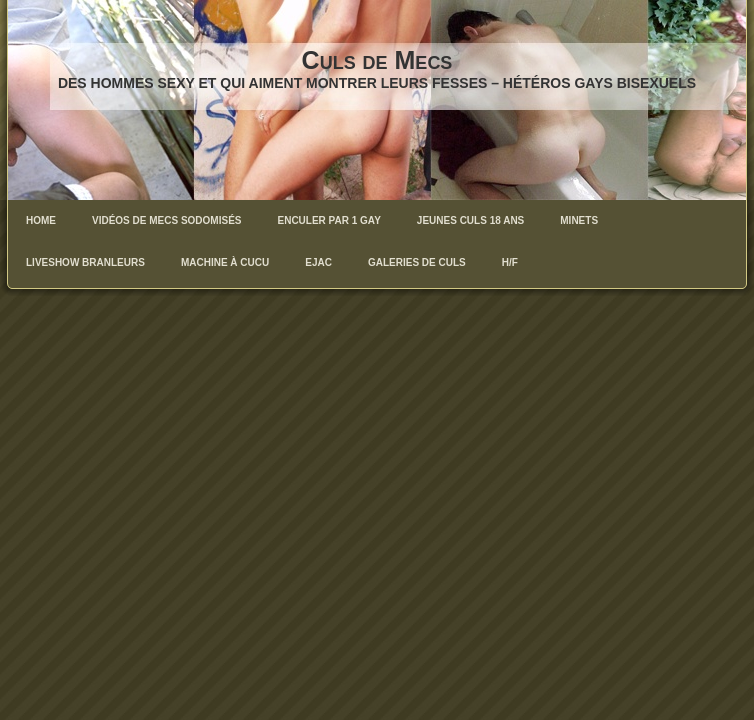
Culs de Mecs (377, 60)
